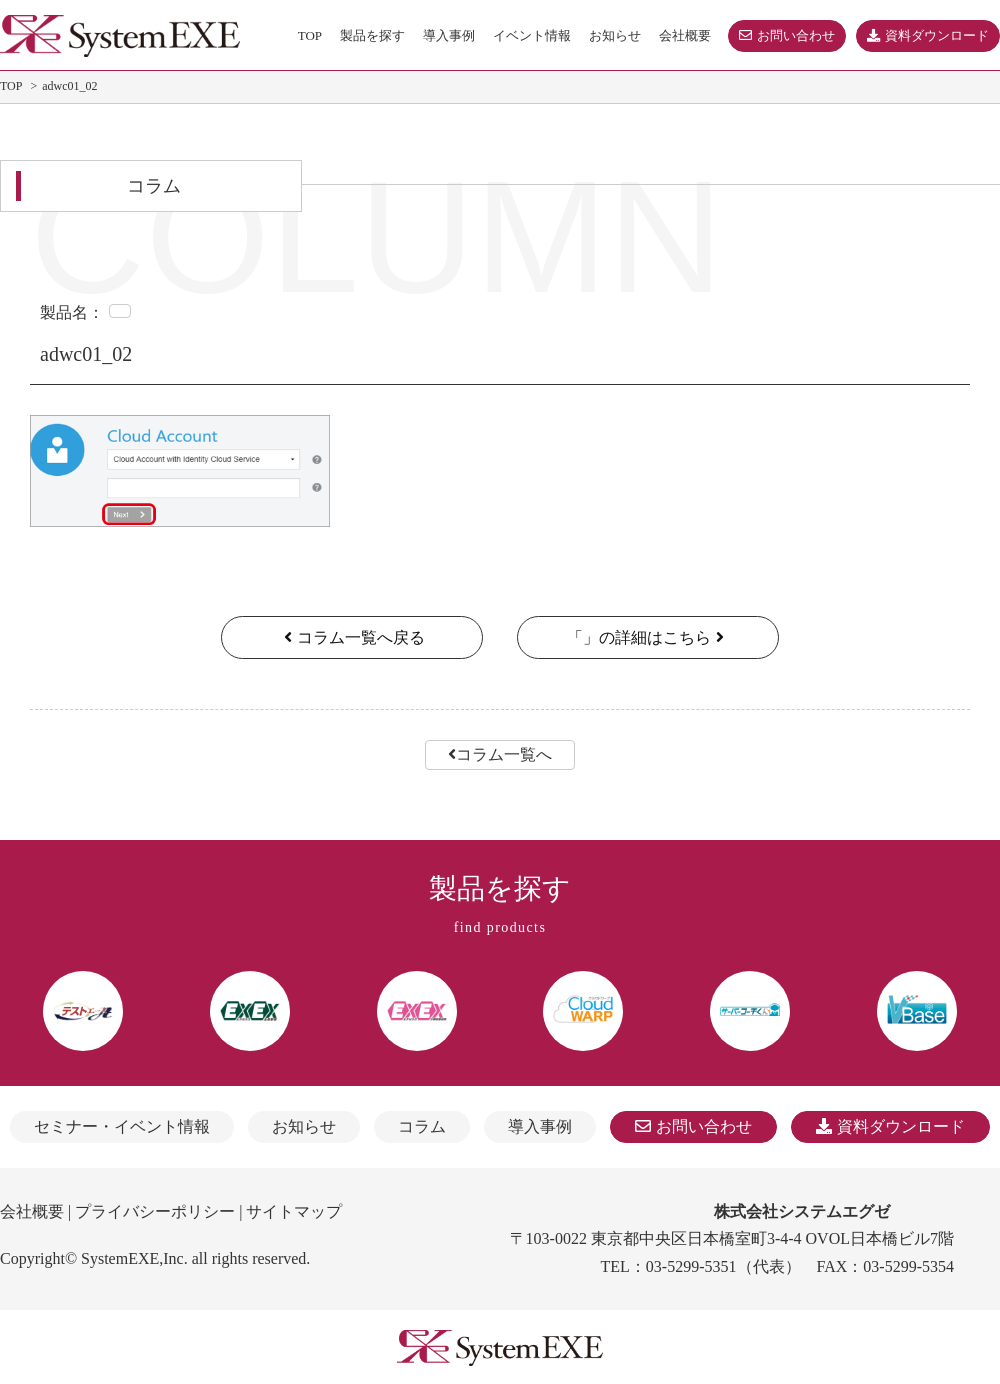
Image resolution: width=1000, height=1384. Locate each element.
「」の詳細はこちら (648, 637)
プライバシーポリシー (155, 1211)
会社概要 (32, 1211)
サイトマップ (294, 1211)
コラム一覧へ (500, 754)
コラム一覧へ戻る (352, 637)
